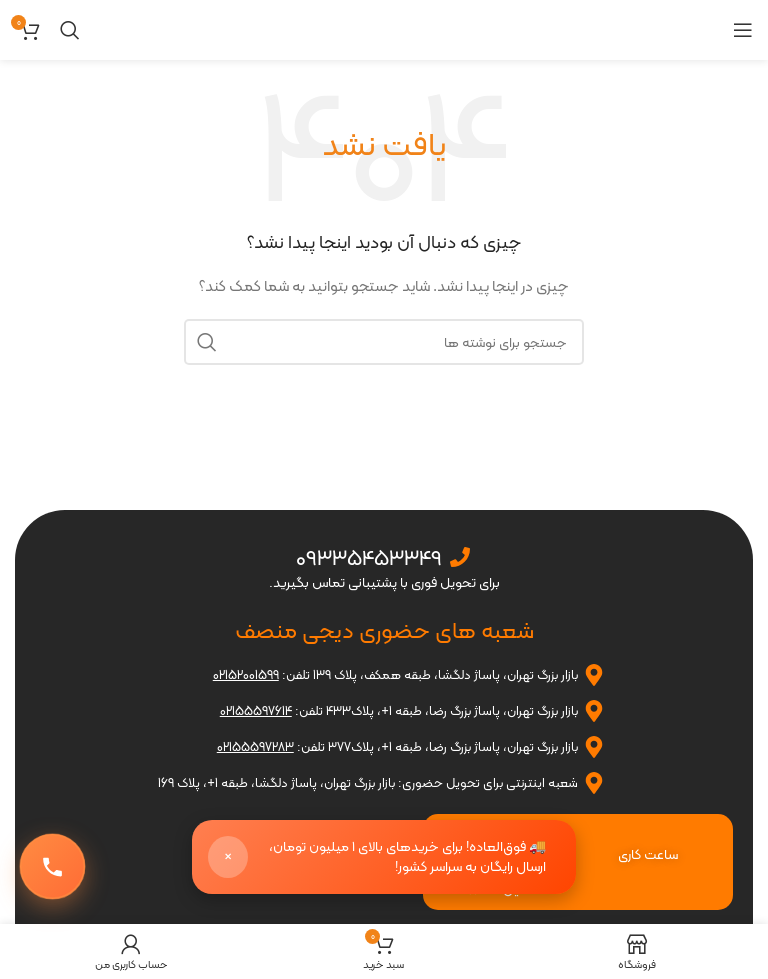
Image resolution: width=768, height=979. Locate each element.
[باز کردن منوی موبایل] (743, 30)
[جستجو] (70, 30)
